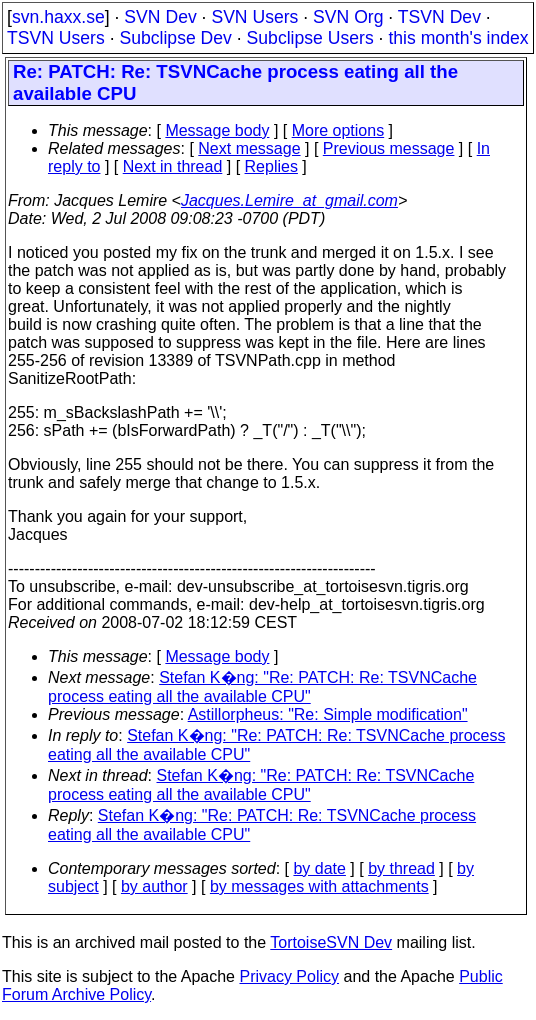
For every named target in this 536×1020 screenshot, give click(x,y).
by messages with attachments (319, 886)
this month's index (458, 38)
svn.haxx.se (58, 17)
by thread (401, 868)
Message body (217, 130)
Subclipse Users (310, 38)
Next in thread (173, 166)
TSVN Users (56, 38)
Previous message (389, 148)
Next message (249, 148)
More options (338, 130)
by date (319, 868)
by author (154, 886)
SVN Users (254, 17)
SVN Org (348, 17)
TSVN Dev (439, 17)
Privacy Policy (289, 976)
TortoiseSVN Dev (331, 942)
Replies (271, 166)
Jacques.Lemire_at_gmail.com (289, 200)
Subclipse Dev (175, 38)
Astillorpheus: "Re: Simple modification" (328, 714)
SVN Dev (160, 17)
